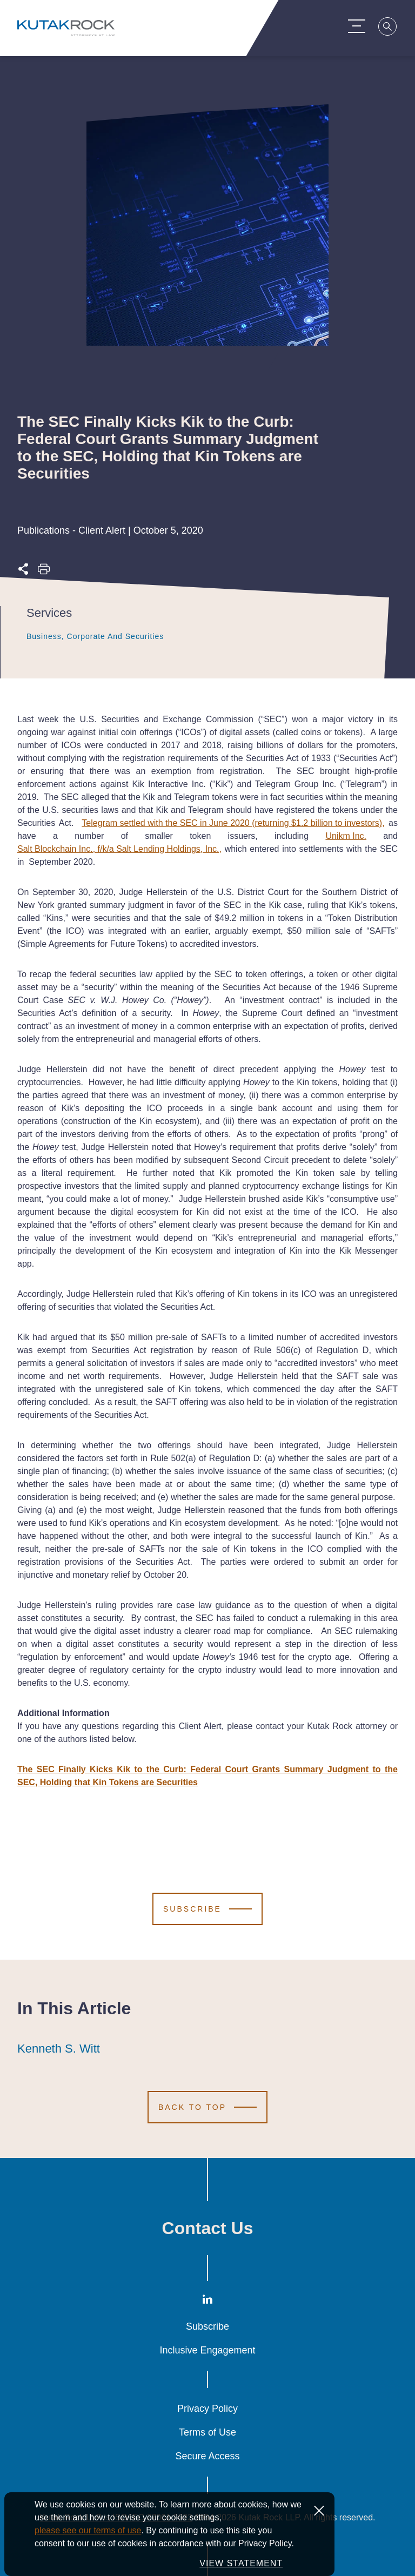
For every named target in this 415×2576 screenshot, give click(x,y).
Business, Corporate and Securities (95, 636)
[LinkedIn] (207, 2302)
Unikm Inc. (345, 835)
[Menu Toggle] (360, 26)
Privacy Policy (207, 2409)
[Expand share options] (23, 572)
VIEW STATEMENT (241, 2563)
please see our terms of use (88, 2530)
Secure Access (207, 2456)
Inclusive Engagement (207, 2350)
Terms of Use (207, 2432)
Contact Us (208, 2228)
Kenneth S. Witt (58, 2049)
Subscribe (207, 2326)
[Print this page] (44, 572)
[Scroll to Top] (207, 2107)
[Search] (391, 28)
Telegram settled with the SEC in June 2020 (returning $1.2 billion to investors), (233, 823)
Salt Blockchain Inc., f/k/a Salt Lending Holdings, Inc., (119, 848)
